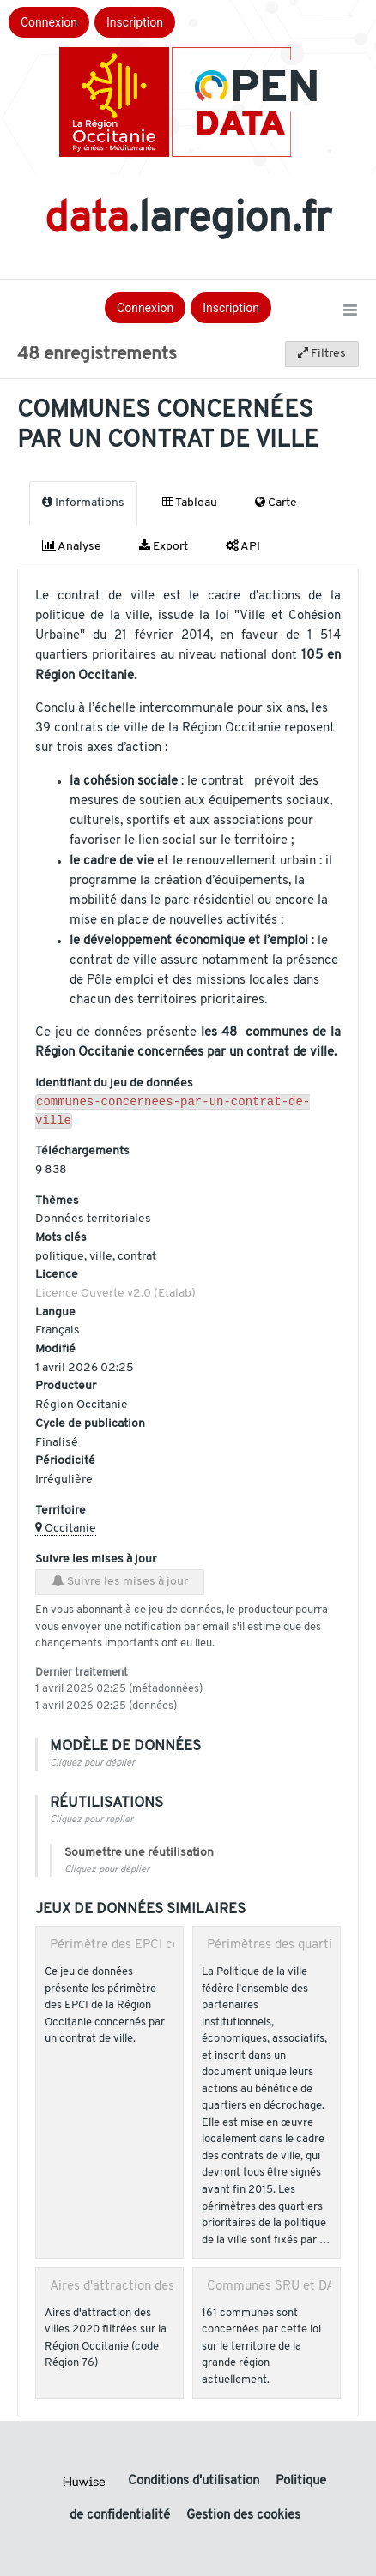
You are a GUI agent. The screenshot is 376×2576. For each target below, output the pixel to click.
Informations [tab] (83, 502)
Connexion (49, 22)
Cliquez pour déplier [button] (92, 1767)
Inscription (134, 22)
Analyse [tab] (71, 546)
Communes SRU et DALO (279, 2289)
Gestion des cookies (243, 2515)
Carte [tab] (276, 502)
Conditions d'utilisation (195, 2481)
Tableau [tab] (189, 502)
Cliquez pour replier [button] (91, 1823)
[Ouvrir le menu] (350, 311)
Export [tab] (163, 546)
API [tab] (243, 546)
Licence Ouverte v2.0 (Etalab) (115, 1297)
